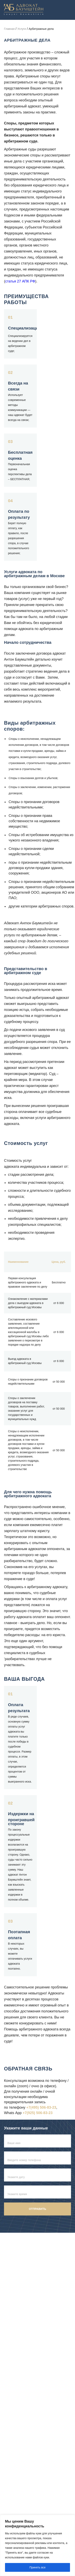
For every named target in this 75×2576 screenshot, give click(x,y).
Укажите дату (16, 2177)
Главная (9, 28)
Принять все (37, 2567)
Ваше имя (13, 2143)
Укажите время (17, 2194)
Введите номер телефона (24, 2160)
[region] (37, 2545)
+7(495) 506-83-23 (41, 2107)
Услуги (21, 28)
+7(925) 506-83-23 (38, 2113)
